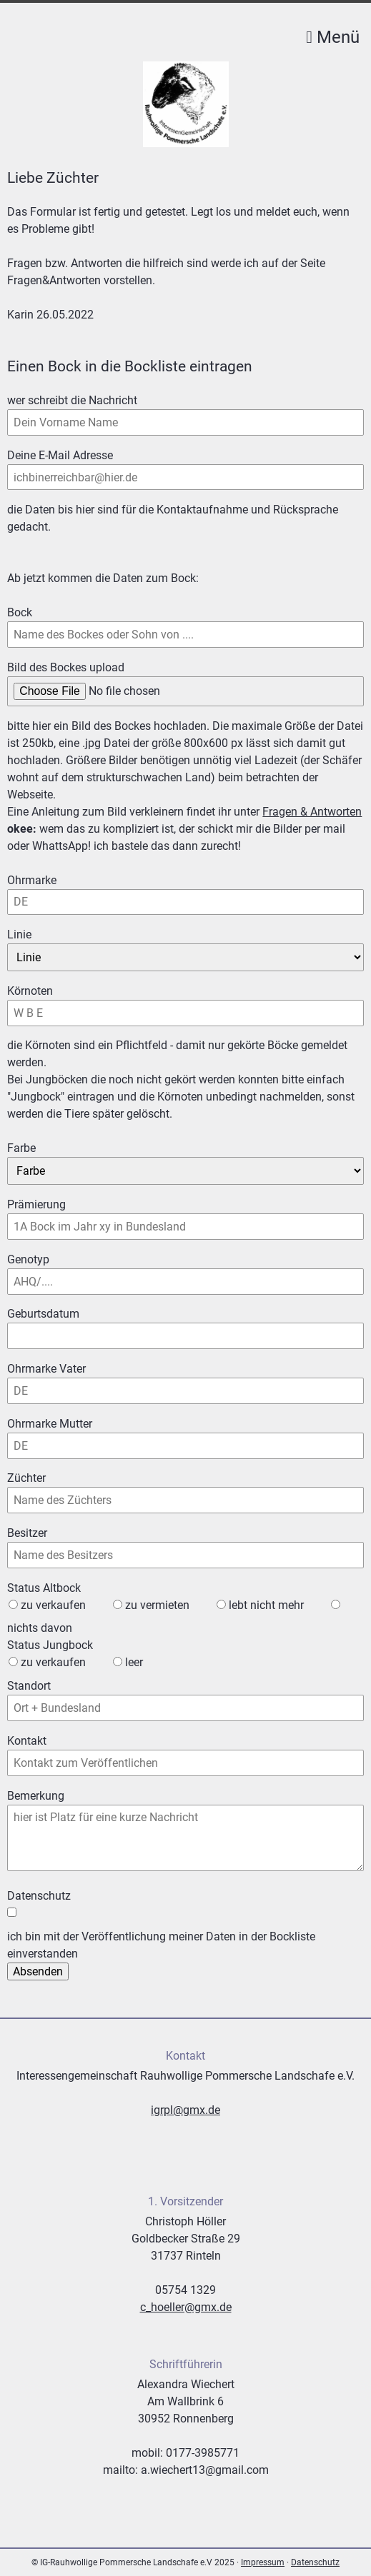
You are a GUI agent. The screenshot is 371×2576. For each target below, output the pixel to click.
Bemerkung (35, 1796)
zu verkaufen (53, 1605)
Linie (32, 933)
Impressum (263, 2562)
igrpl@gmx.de (185, 2110)
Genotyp (28, 1259)
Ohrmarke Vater (46, 1367)
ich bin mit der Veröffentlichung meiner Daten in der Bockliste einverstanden (161, 1945)
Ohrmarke (32, 879)
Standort (29, 1686)
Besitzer (27, 1533)
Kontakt (26, 1741)
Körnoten (32, 990)
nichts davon (39, 1628)
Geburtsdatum (43, 1313)
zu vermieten (157, 1605)
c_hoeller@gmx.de (186, 2307)
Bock (32, 611)
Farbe (21, 1148)
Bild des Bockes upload (65, 667)
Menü (333, 37)
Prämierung (36, 1204)
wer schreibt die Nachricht (72, 399)
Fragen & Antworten (312, 811)
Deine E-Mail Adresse (60, 454)
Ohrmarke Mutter (49, 1422)
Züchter (26, 1478)
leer (134, 1662)
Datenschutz (315, 2562)
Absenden (38, 1971)
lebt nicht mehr (266, 1605)
